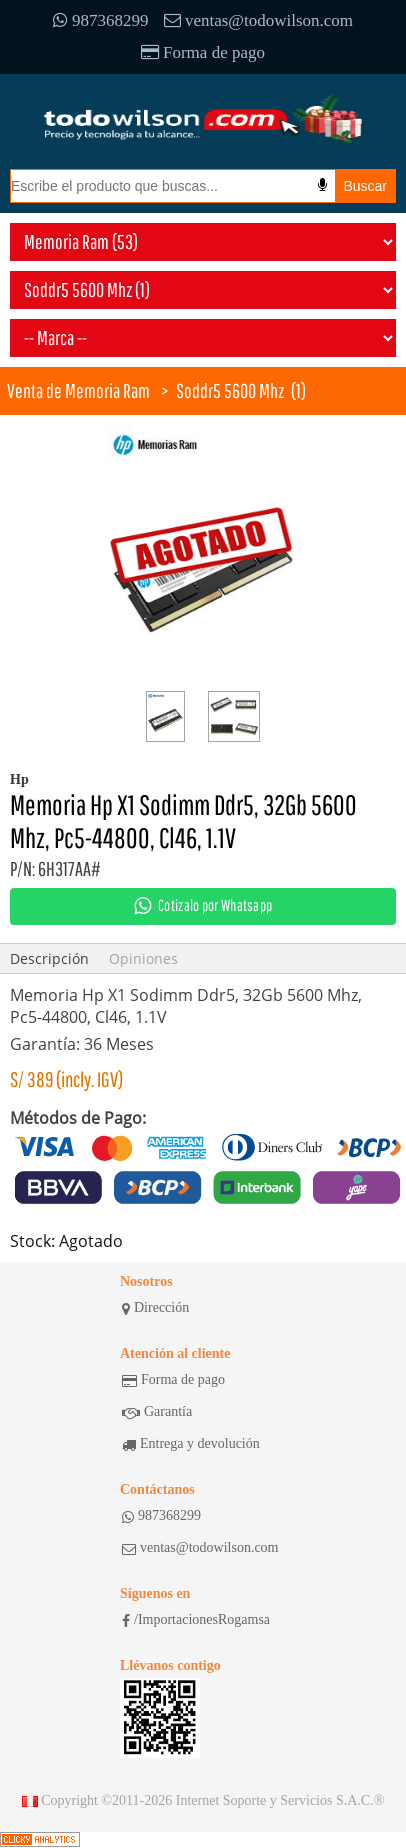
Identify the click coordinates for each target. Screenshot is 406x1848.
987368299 (101, 20)
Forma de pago (203, 52)
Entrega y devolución (191, 1444)
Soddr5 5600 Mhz (230, 390)
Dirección (155, 1308)
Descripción (49, 958)
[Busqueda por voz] (322, 185)
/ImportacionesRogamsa (196, 1620)
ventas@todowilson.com (258, 20)
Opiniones (143, 958)
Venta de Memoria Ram (78, 390)
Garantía (157, 1412)
